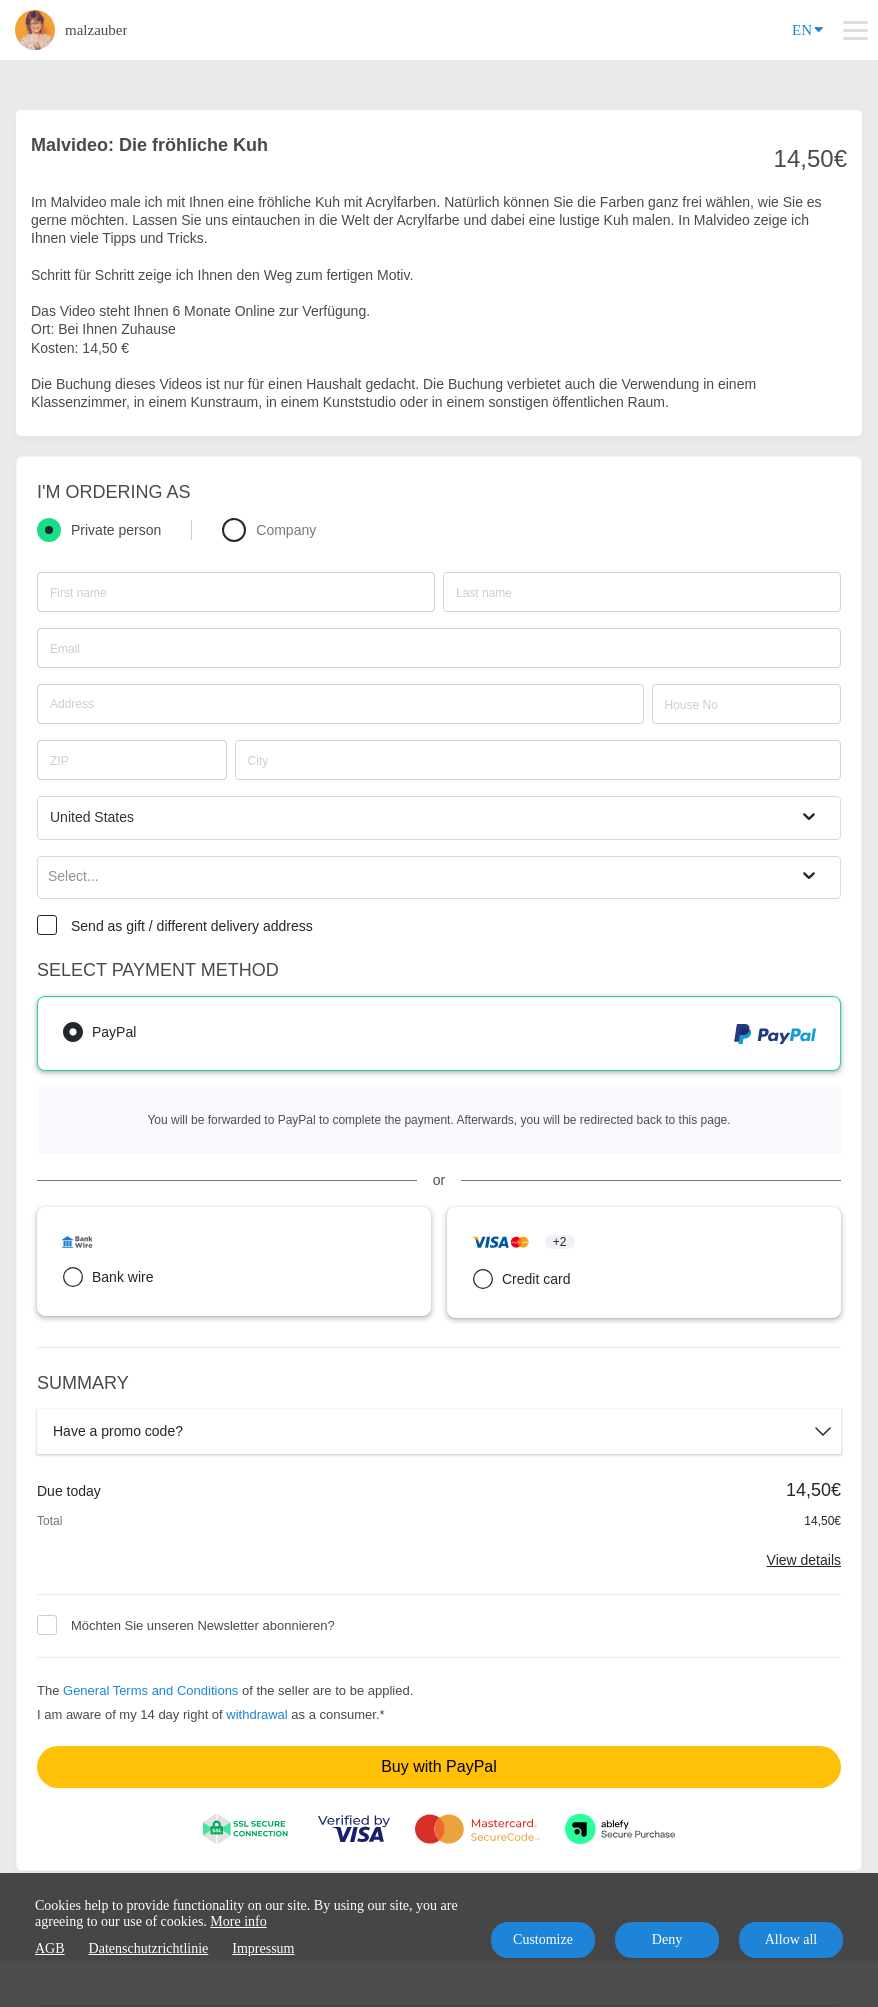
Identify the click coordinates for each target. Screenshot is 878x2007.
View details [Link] (804, 1560)
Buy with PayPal (439, 1766)
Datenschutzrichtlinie (149, 1948)
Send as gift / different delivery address (192, 926)
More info (238, 1921)
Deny (667, 1939)
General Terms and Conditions (150, 1690)
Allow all (791, 1939)
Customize (543, 1939)
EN (807, 28)
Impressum (263, 1948)
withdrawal (256, 1714)
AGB (50, 1948)
